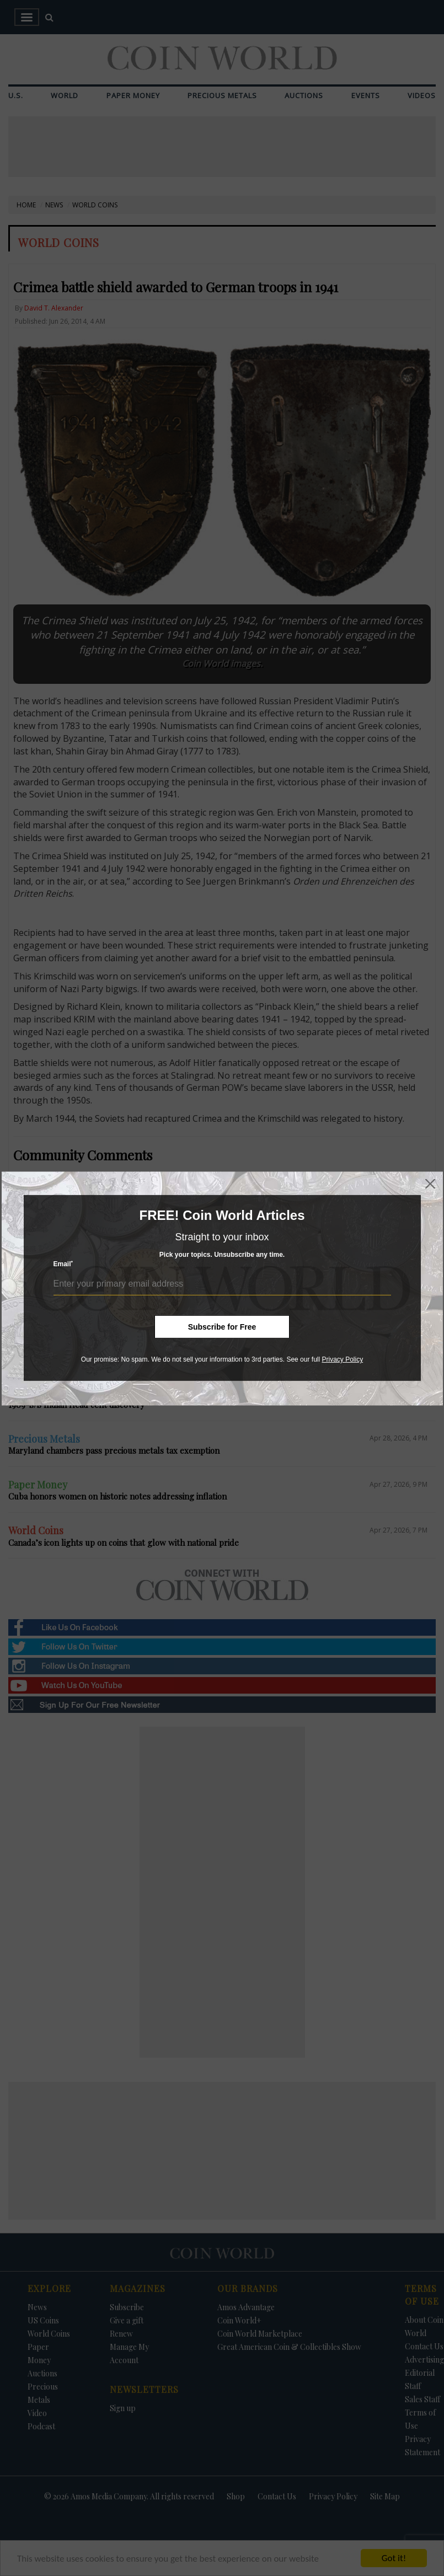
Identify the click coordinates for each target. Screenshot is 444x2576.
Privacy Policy (342, 1359)
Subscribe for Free (222, 1326)
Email (63, 1264)
